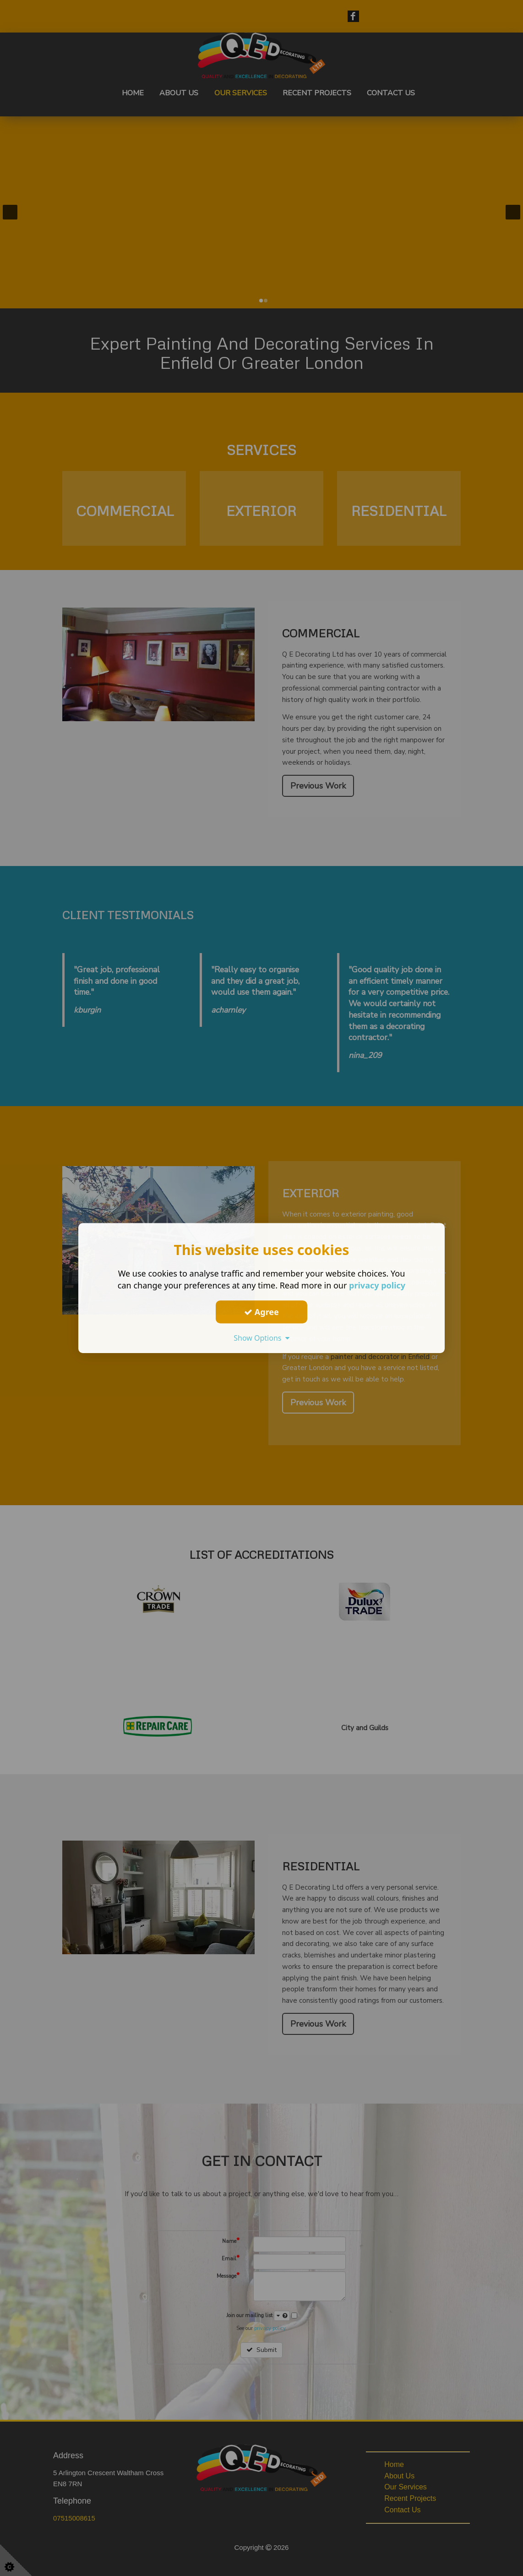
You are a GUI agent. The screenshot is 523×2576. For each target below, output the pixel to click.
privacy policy (377, 1285)
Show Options (261, 1338)
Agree (261, 1311)
